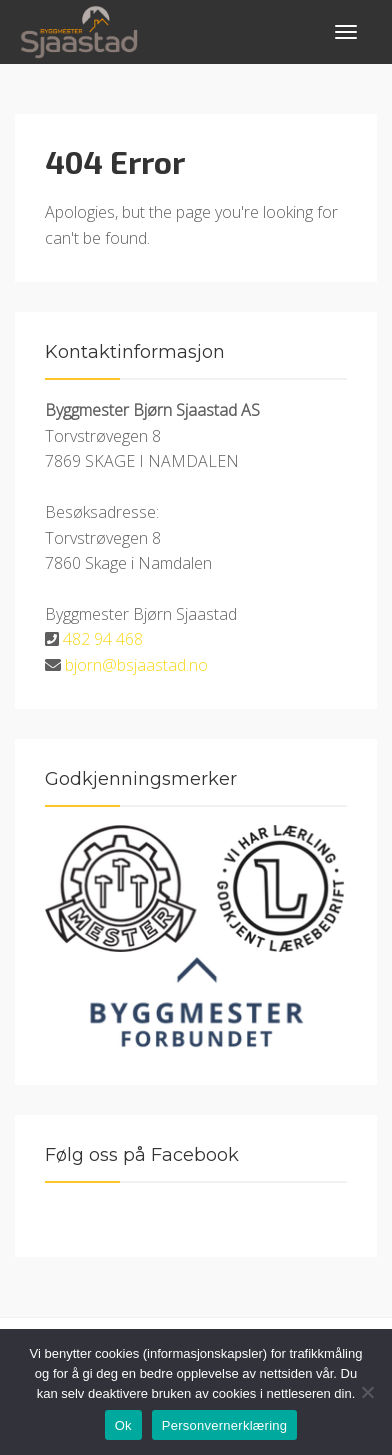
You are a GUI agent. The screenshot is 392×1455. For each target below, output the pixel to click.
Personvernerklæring (224, 1425)
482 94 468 (103, 639)
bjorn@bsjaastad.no (136, 665)
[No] (367, 1392)
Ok (123, 1425)
